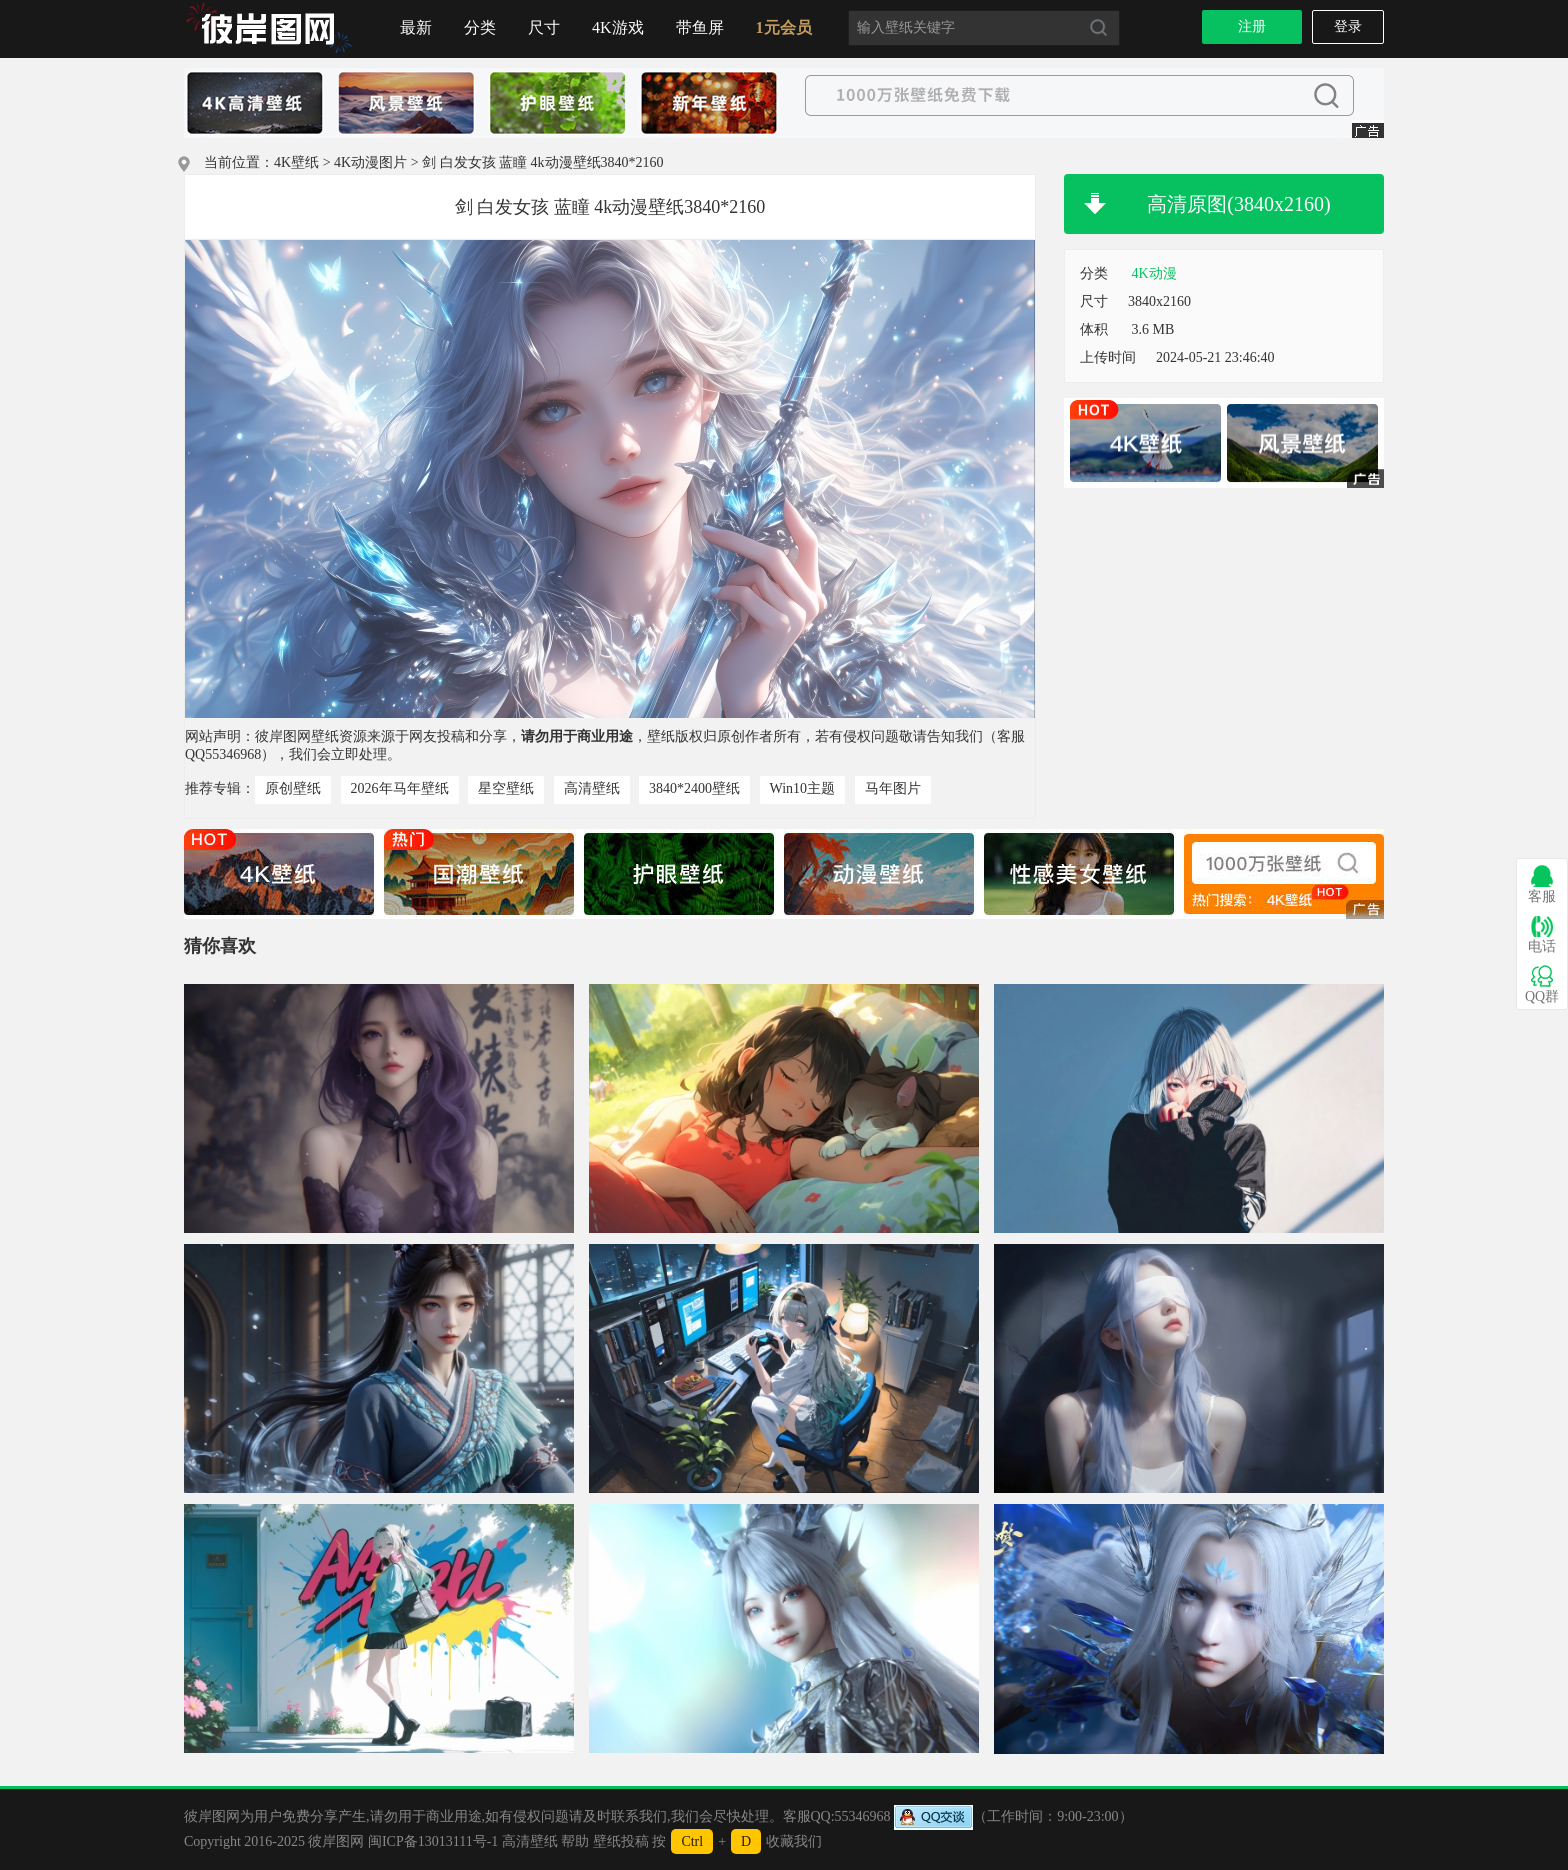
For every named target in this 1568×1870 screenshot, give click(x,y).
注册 (1252, 26)
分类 (480, 27)
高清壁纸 (592, 788)
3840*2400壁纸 (694, 788)
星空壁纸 (506, 788)
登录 (1348, 26)
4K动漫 (1154, 273)
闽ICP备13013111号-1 (433, 1841)
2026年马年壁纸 (400, 788)
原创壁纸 (293, 788)
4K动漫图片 (370, 162)
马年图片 (893, 788)
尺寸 (544, 27)
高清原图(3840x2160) (1238, 204)
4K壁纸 (296, 162)
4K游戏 (618, 27)
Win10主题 (803, 788)
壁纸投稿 (621, 1841)
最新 (416, 27)
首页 (269, 29)
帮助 (575, 1841)
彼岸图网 (336, 1841)
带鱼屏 (700, 27)
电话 (1542, 934)
